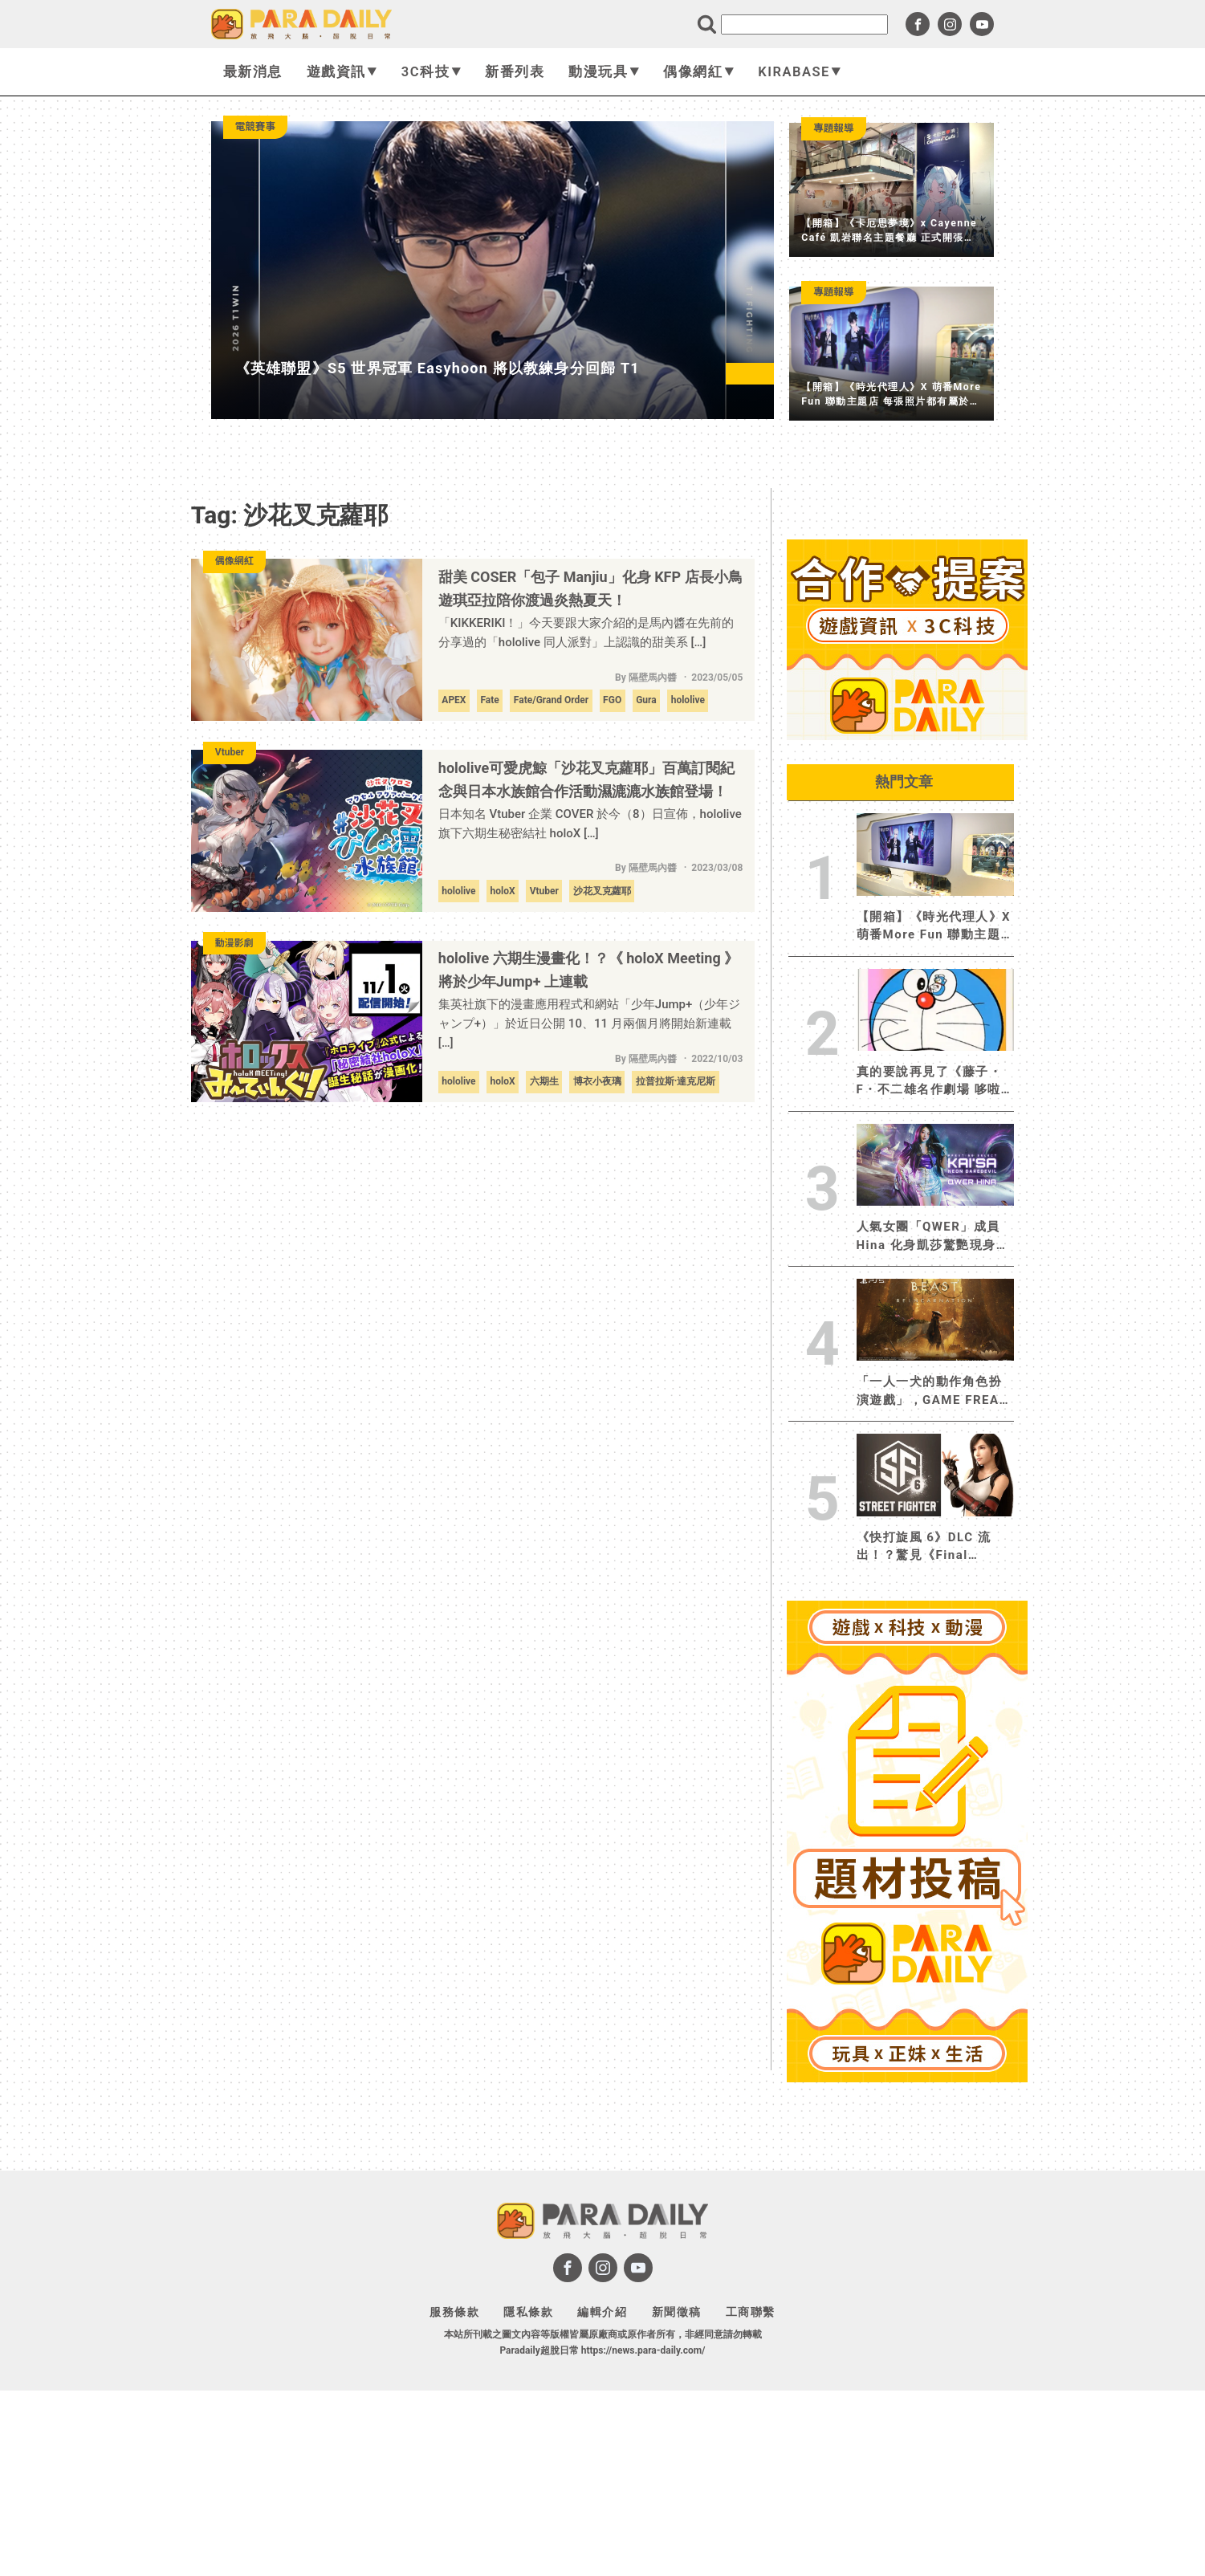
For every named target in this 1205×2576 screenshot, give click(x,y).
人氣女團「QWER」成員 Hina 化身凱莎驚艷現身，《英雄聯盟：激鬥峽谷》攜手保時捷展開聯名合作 (933, 1236)
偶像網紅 (698, 71)
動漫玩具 (603, 71)
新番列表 (514, 71)
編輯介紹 (602, 2311)
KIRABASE (799, 71)
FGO (612, 700)
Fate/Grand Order (551, 700)
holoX (503, 891)
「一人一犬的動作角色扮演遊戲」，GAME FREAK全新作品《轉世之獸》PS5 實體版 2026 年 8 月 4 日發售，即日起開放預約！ (933, 1391)
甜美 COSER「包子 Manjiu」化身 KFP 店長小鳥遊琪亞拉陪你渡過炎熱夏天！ (590, 588)
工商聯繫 (751, 2311)
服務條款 (454, 2311)
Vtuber (544, 891)
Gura (646, 700)
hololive (688, 700)
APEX (454, 700)
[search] (804, 24)
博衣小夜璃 (597, 1081)
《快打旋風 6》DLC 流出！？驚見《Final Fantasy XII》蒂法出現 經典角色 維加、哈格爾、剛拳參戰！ (935, 1547)
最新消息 (253, 71)
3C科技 (431, 71)
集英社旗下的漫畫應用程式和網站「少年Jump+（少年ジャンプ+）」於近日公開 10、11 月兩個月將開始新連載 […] (589, 1023)
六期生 (544, 1081)
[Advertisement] (907, 2329)
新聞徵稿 (677, 2311)
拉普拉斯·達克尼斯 (676, 1081)
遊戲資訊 (342, 71)
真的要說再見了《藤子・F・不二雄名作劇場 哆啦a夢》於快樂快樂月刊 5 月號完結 (933, 1081)
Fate (489, 700)
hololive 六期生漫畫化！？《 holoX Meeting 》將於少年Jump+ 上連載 (588, 970)
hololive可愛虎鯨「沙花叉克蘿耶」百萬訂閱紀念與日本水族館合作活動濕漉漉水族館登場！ (586, 779)
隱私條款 (528, 2311)
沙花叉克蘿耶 (602, 891)
